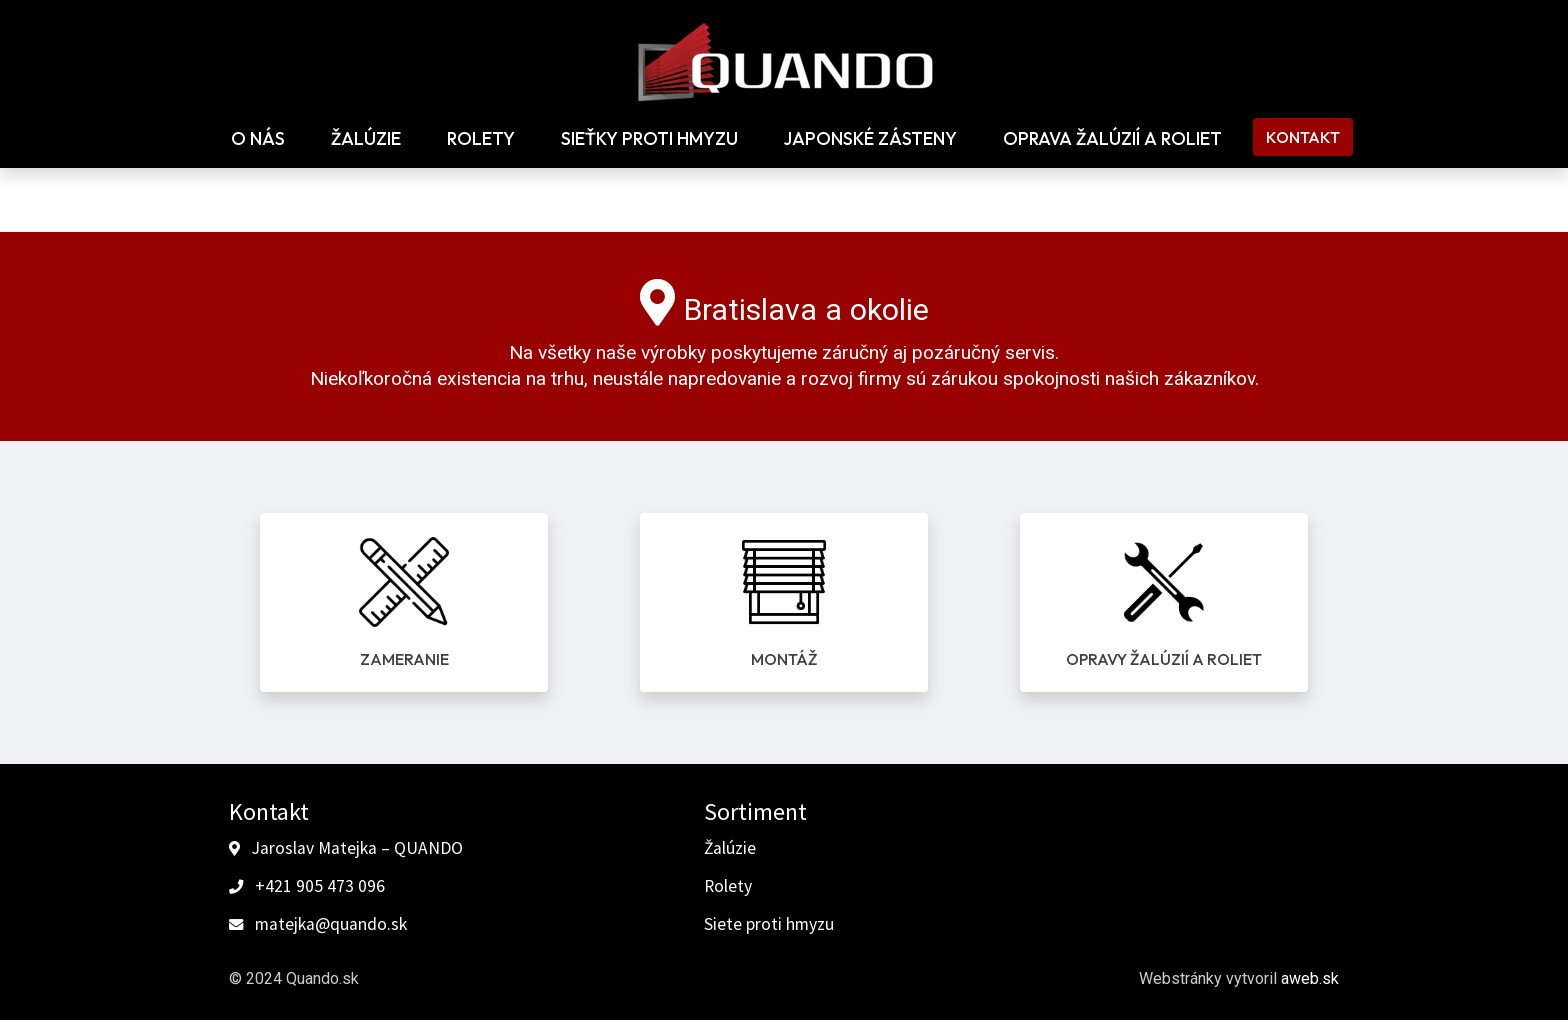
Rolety (481, 138)
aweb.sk (1310, 978)
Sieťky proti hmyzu (649, 138)
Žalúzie (366, 138)
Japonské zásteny (870, 138)
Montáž (784, 659)
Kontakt (1303, 137)
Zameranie (404, 659)
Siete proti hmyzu (769, 924)
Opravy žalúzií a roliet (1164, 659)
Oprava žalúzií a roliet (1112, 138)
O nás (258, 138)
